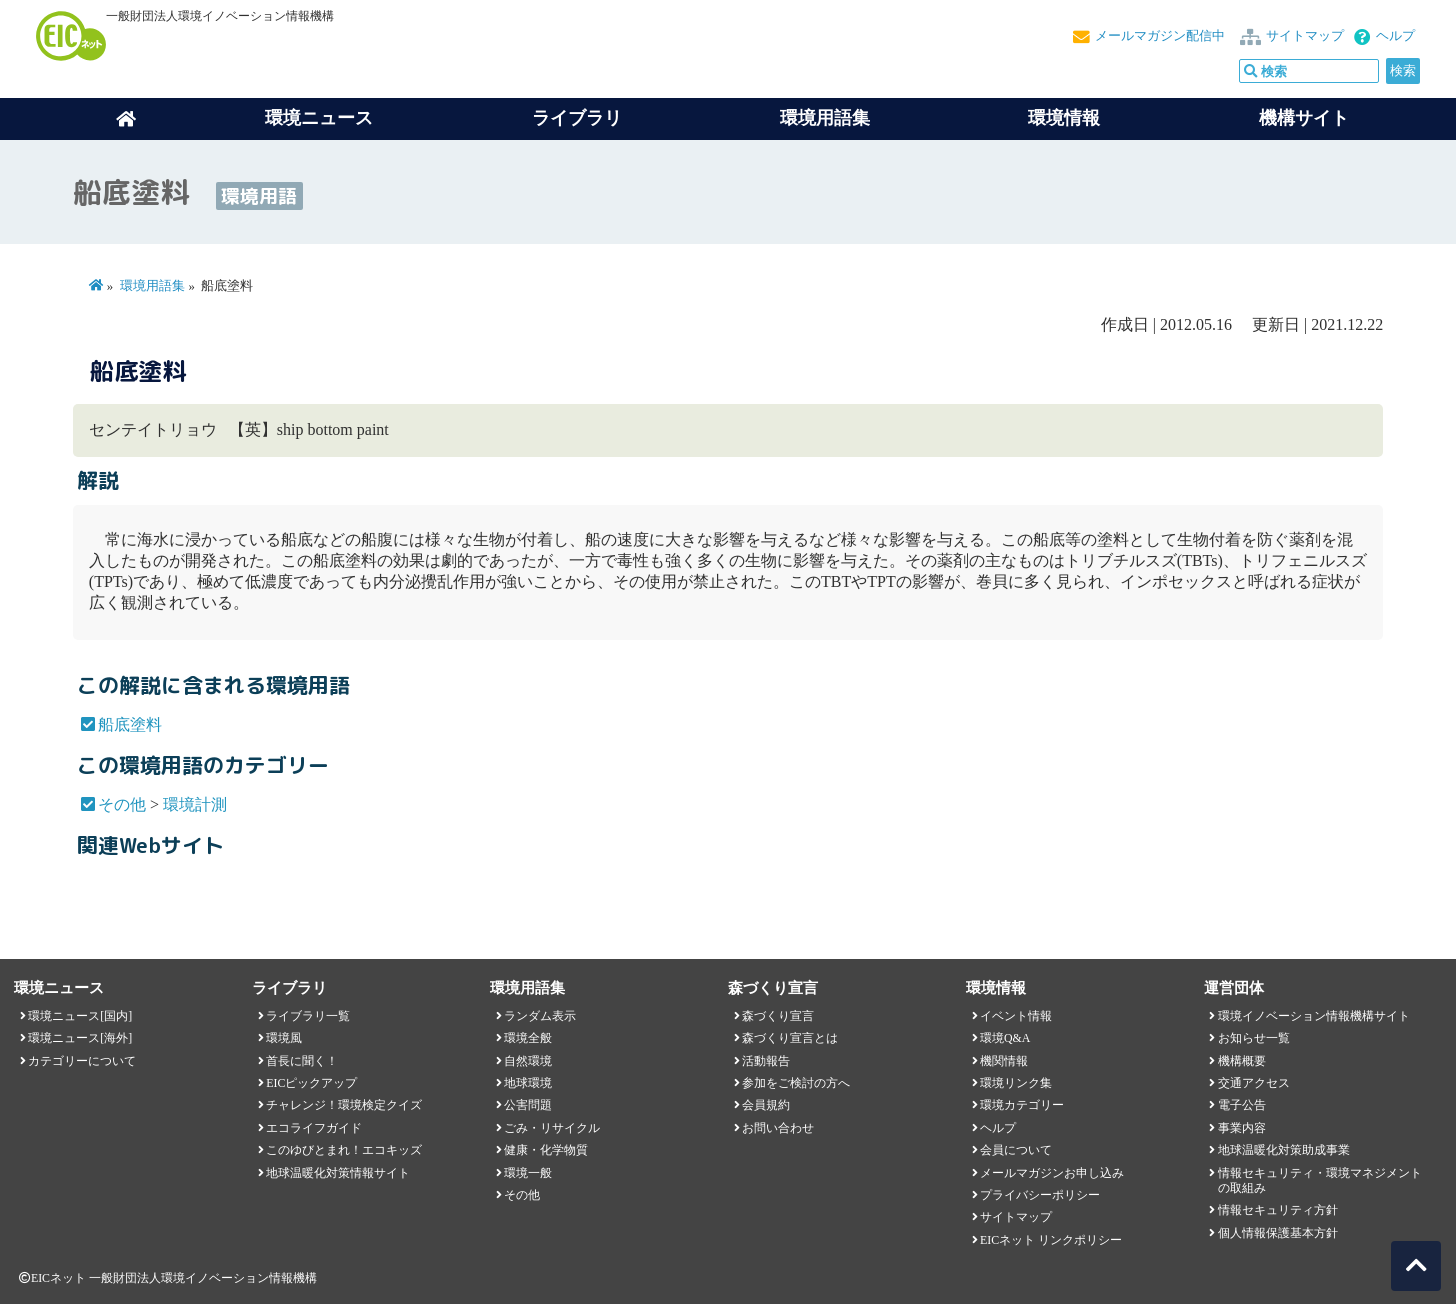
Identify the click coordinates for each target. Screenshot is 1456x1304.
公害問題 (528, 1105)
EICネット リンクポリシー (1051, 1240)
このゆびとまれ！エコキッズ (344, 1150)
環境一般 (528, 1173)
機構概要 (1242, 1061)
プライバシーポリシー (1040, 1195)
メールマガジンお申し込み (1052, 1173)
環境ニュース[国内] (80, 1016)
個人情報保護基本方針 (1278, 1233)
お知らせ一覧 (1254, 1038)
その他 (122, 804)
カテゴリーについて (82, 1061)
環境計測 (195, 804)
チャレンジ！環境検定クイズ (344, 1105)
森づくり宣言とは (790, 1038)
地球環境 (528, 1083)
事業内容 (1242, 1128)
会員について (1016, 1150)
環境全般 (528, 1038)
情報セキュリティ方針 (1278, 1210)
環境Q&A (1005, 1038)
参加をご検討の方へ (796, 1083)
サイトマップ (1305, 36)
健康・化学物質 (546, 1150)
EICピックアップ (311, 1083)
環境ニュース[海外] (80, 1038)
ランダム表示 (540, 1016)
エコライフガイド (314, 1128)
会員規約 (766, 1105)
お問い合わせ (778, 1128)
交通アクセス (1254, 1083)
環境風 (284, 1038)
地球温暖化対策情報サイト (338, 1173)
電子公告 (1242, 1105)
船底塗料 (130, 724)
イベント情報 (1016, 1016)
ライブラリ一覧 (308, 1016)
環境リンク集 (1016, 1083)
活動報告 (766, 1061)
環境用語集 (825, 118)
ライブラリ (577, 118)
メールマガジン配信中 (1160, 36)
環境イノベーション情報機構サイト (1314, 1016)
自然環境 (528, 1061)
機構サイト (1304, 118)
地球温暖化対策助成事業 (1284, 1150)
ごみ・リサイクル (552, 1128)
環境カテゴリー (1022, 1105)
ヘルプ (1395, 36)
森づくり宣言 (778, 1016)
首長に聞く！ (302, 1061)
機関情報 (1004, 1061)
